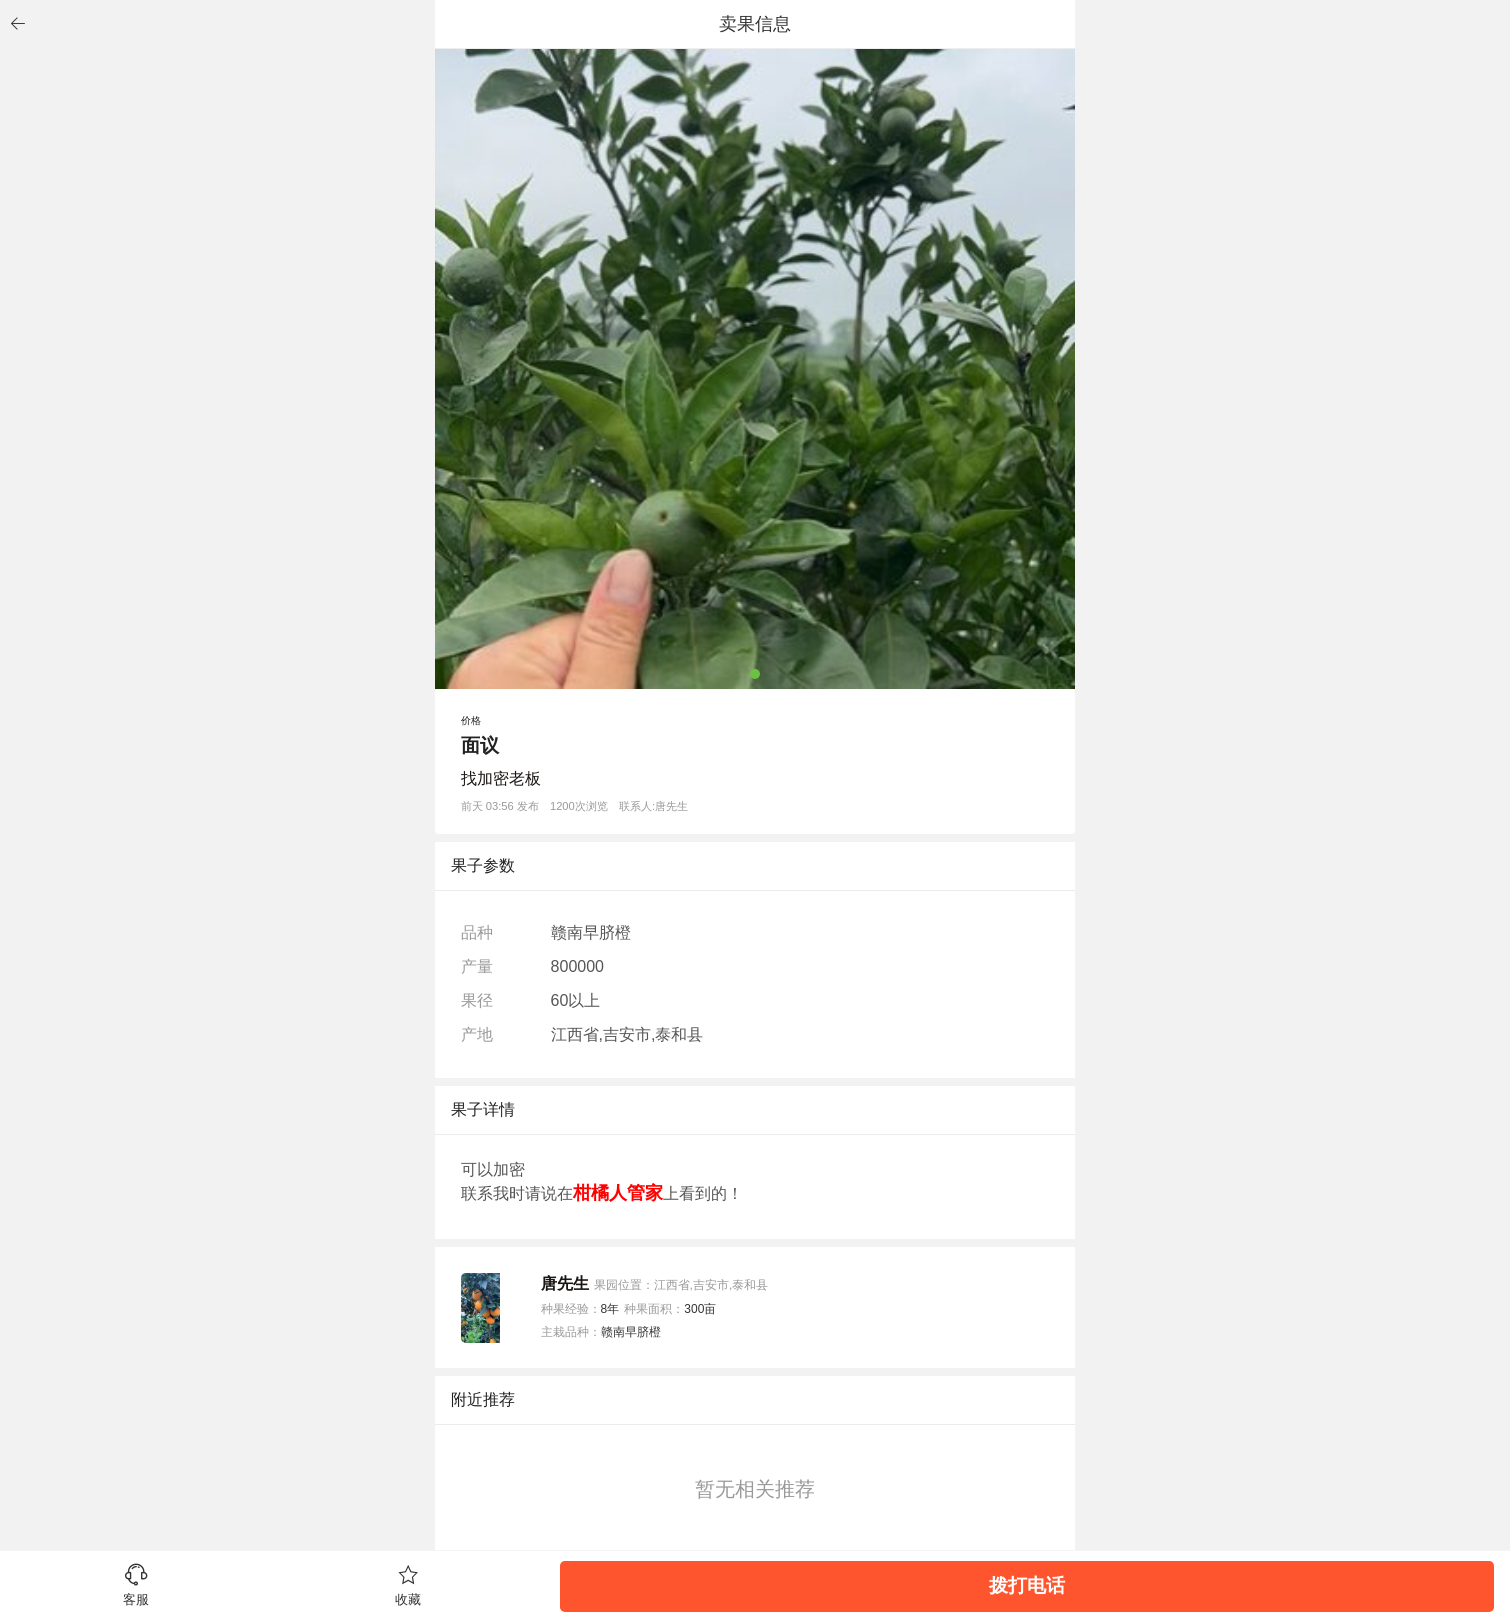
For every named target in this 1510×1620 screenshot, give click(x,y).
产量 (477, 966)
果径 (477, 1000)
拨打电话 (1027, 1585)
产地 (477, 1034)
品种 (477, 932)
